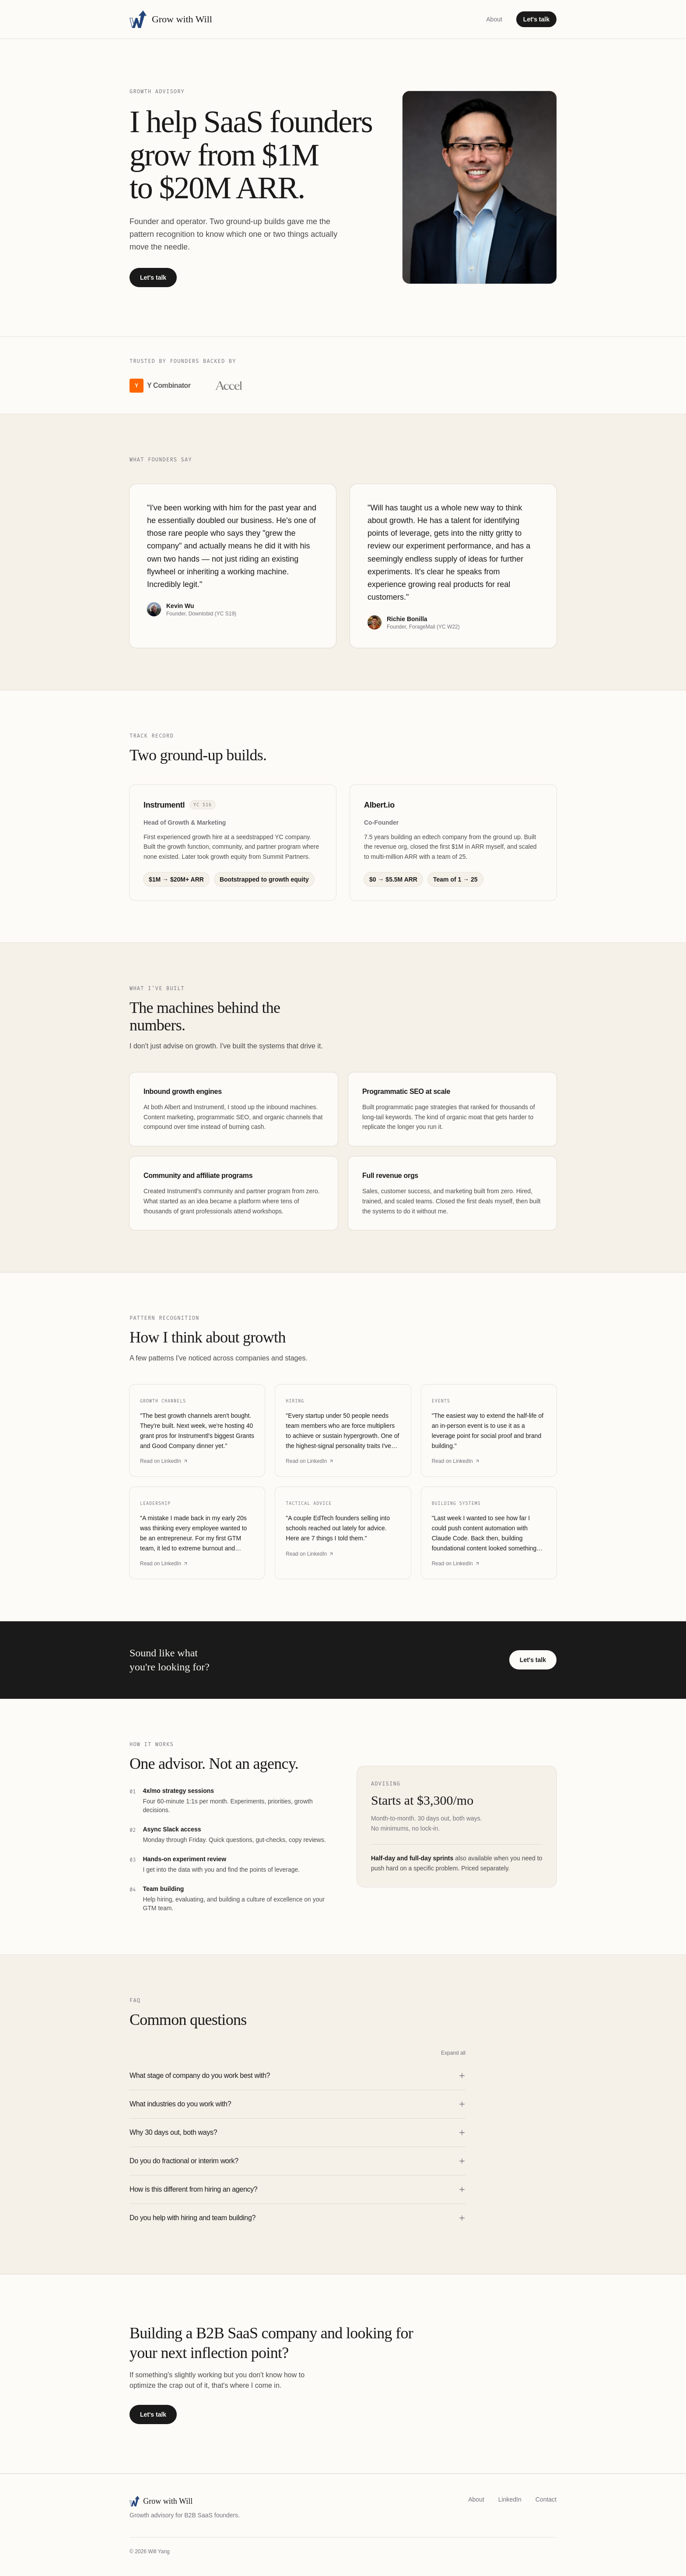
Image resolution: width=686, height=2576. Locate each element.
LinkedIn (510, 2499)
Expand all (453, 2053)
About (494, 19)
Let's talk (536, 19)
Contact (546, 2499)
